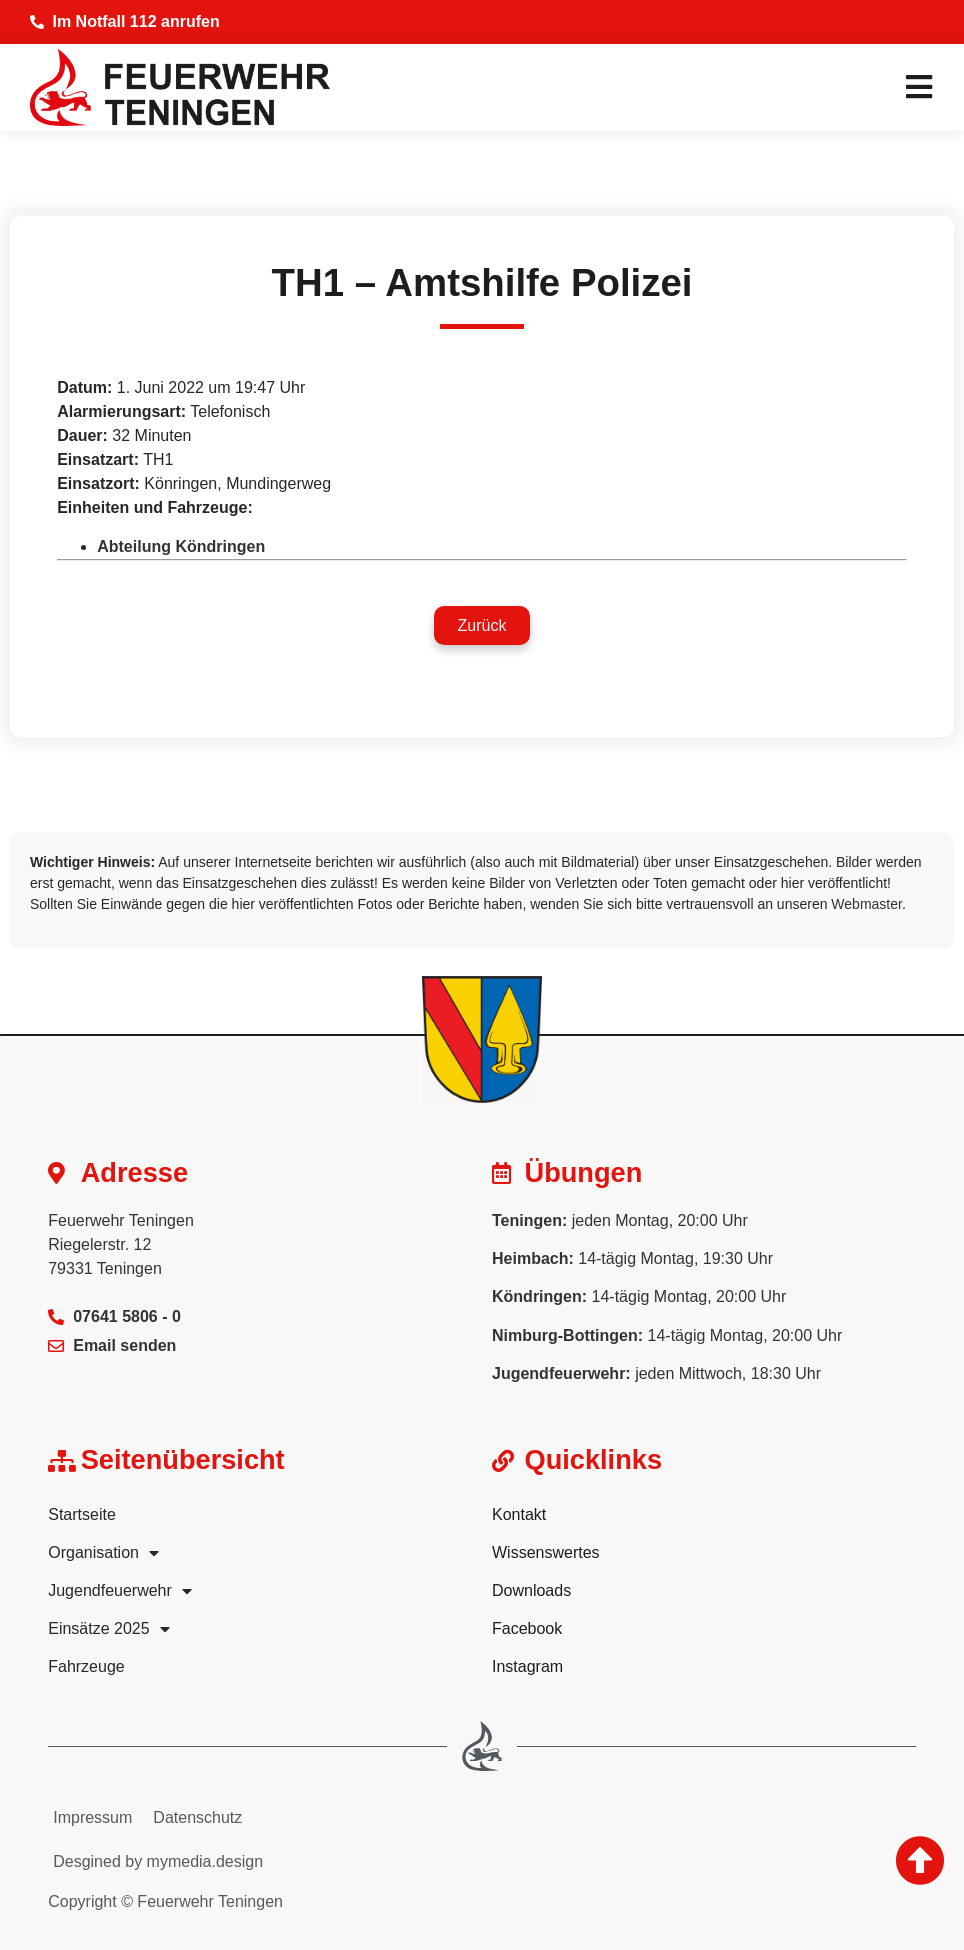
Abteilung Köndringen (181, 546)
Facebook (527, 1628)
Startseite (82, 1514)
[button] (482, 625)
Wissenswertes (546, 1552)
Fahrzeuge (86, 1666)
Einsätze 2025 (108, 1629)
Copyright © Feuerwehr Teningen (165, 1901)
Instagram (527, 1666)
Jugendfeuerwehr (120, 1591)
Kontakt (519, 1514)
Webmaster (866, 904)
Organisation (103, 1553)
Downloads (531, 1590)
